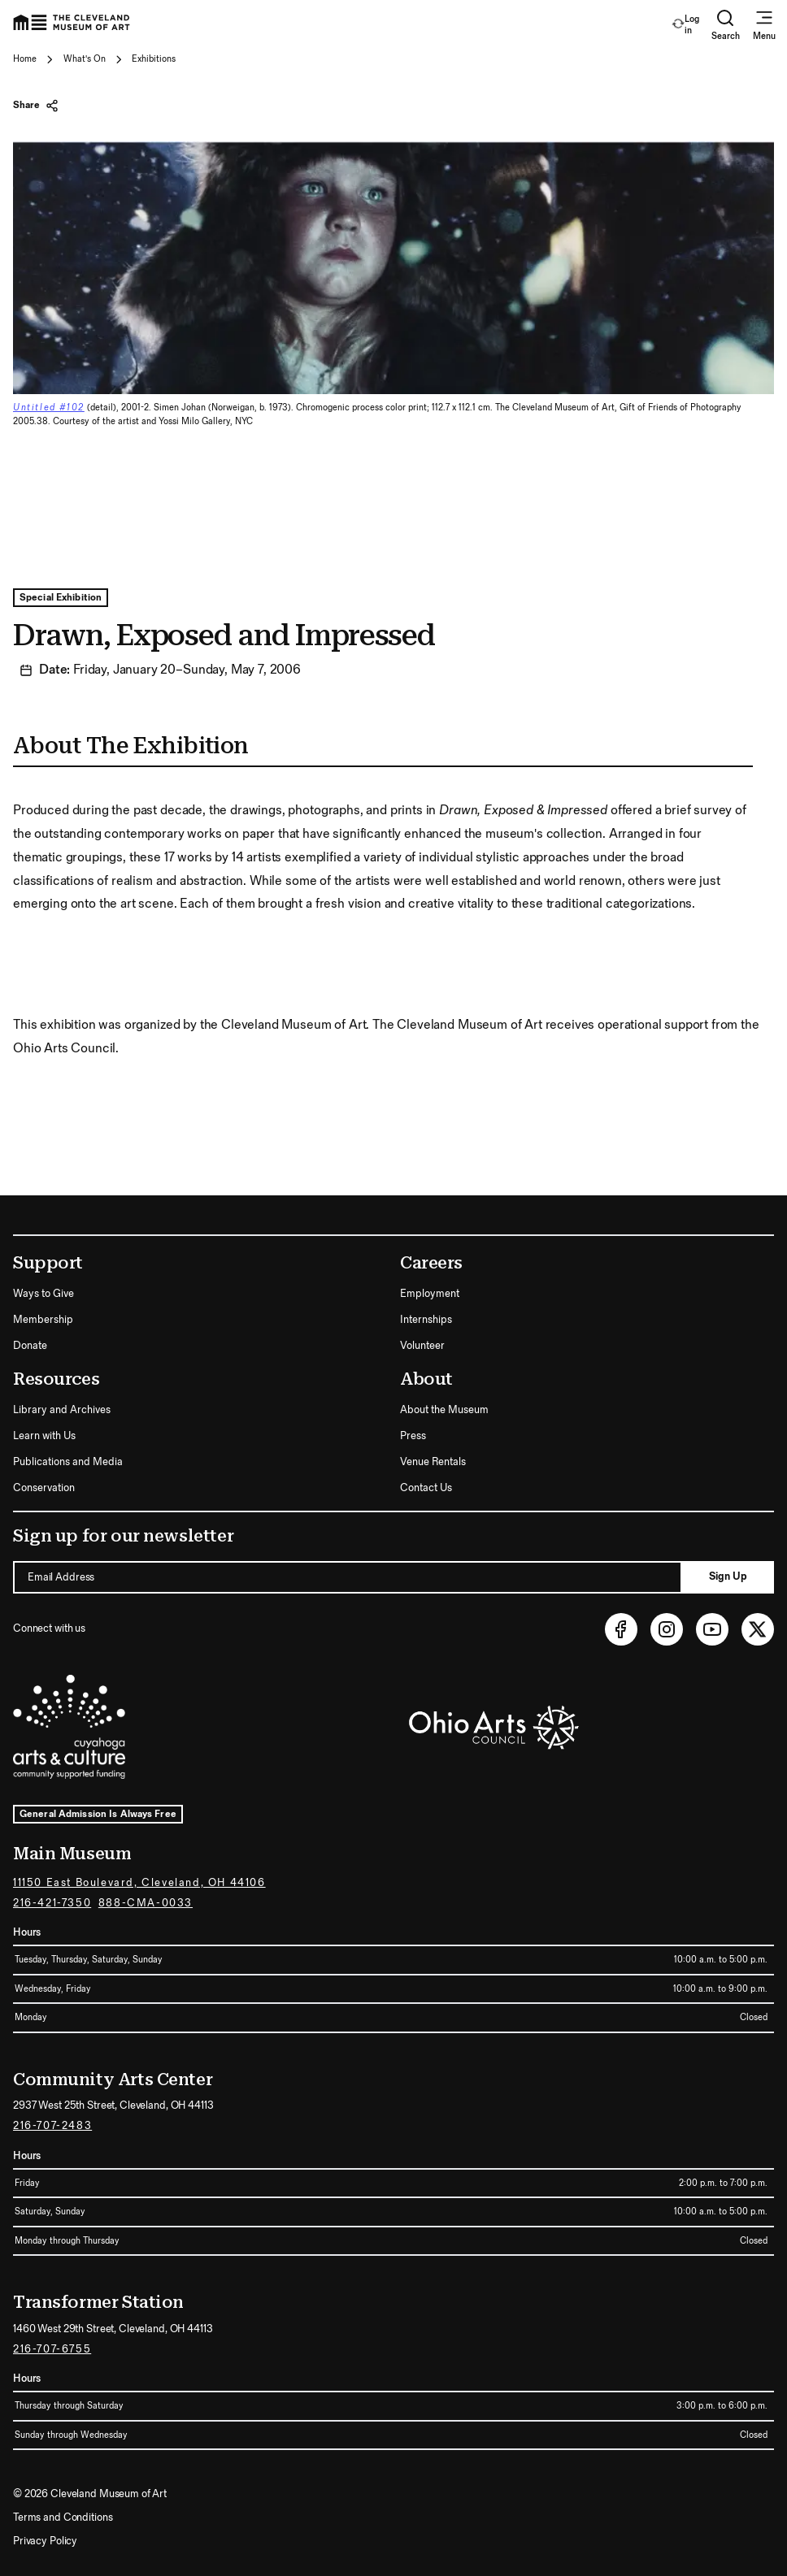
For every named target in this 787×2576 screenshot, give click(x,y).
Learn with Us (44, 1435)
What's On (84, 59)
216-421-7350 (52, 1903)
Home (25, 59)
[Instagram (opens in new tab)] (666, 1629)
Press (413, 1435)
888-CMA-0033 (145, 1903)
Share (36, 105)
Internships (426, 1319)
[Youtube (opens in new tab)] (712, 1629)
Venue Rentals (433, 1461)
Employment (429, 1293)
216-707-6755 (52, 2349)
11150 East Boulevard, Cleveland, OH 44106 (139, 1882)
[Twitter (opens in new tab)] (757, 1629)
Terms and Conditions (62, 2517)
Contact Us (426, 1487)
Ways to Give (43, 1293)
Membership (43, 1319)
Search (725, 24)
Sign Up (728, 1576)
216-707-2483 (52, 2125)
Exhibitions (154, 59)
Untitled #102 (49, 407)
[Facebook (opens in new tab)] (621, 1629)
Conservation (44, 1487)
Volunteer (422, 1345)
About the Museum (444, 1409)
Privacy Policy (45, 2541)
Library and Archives (62, 1409)
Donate (30, 1345)
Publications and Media (68, 1461)
